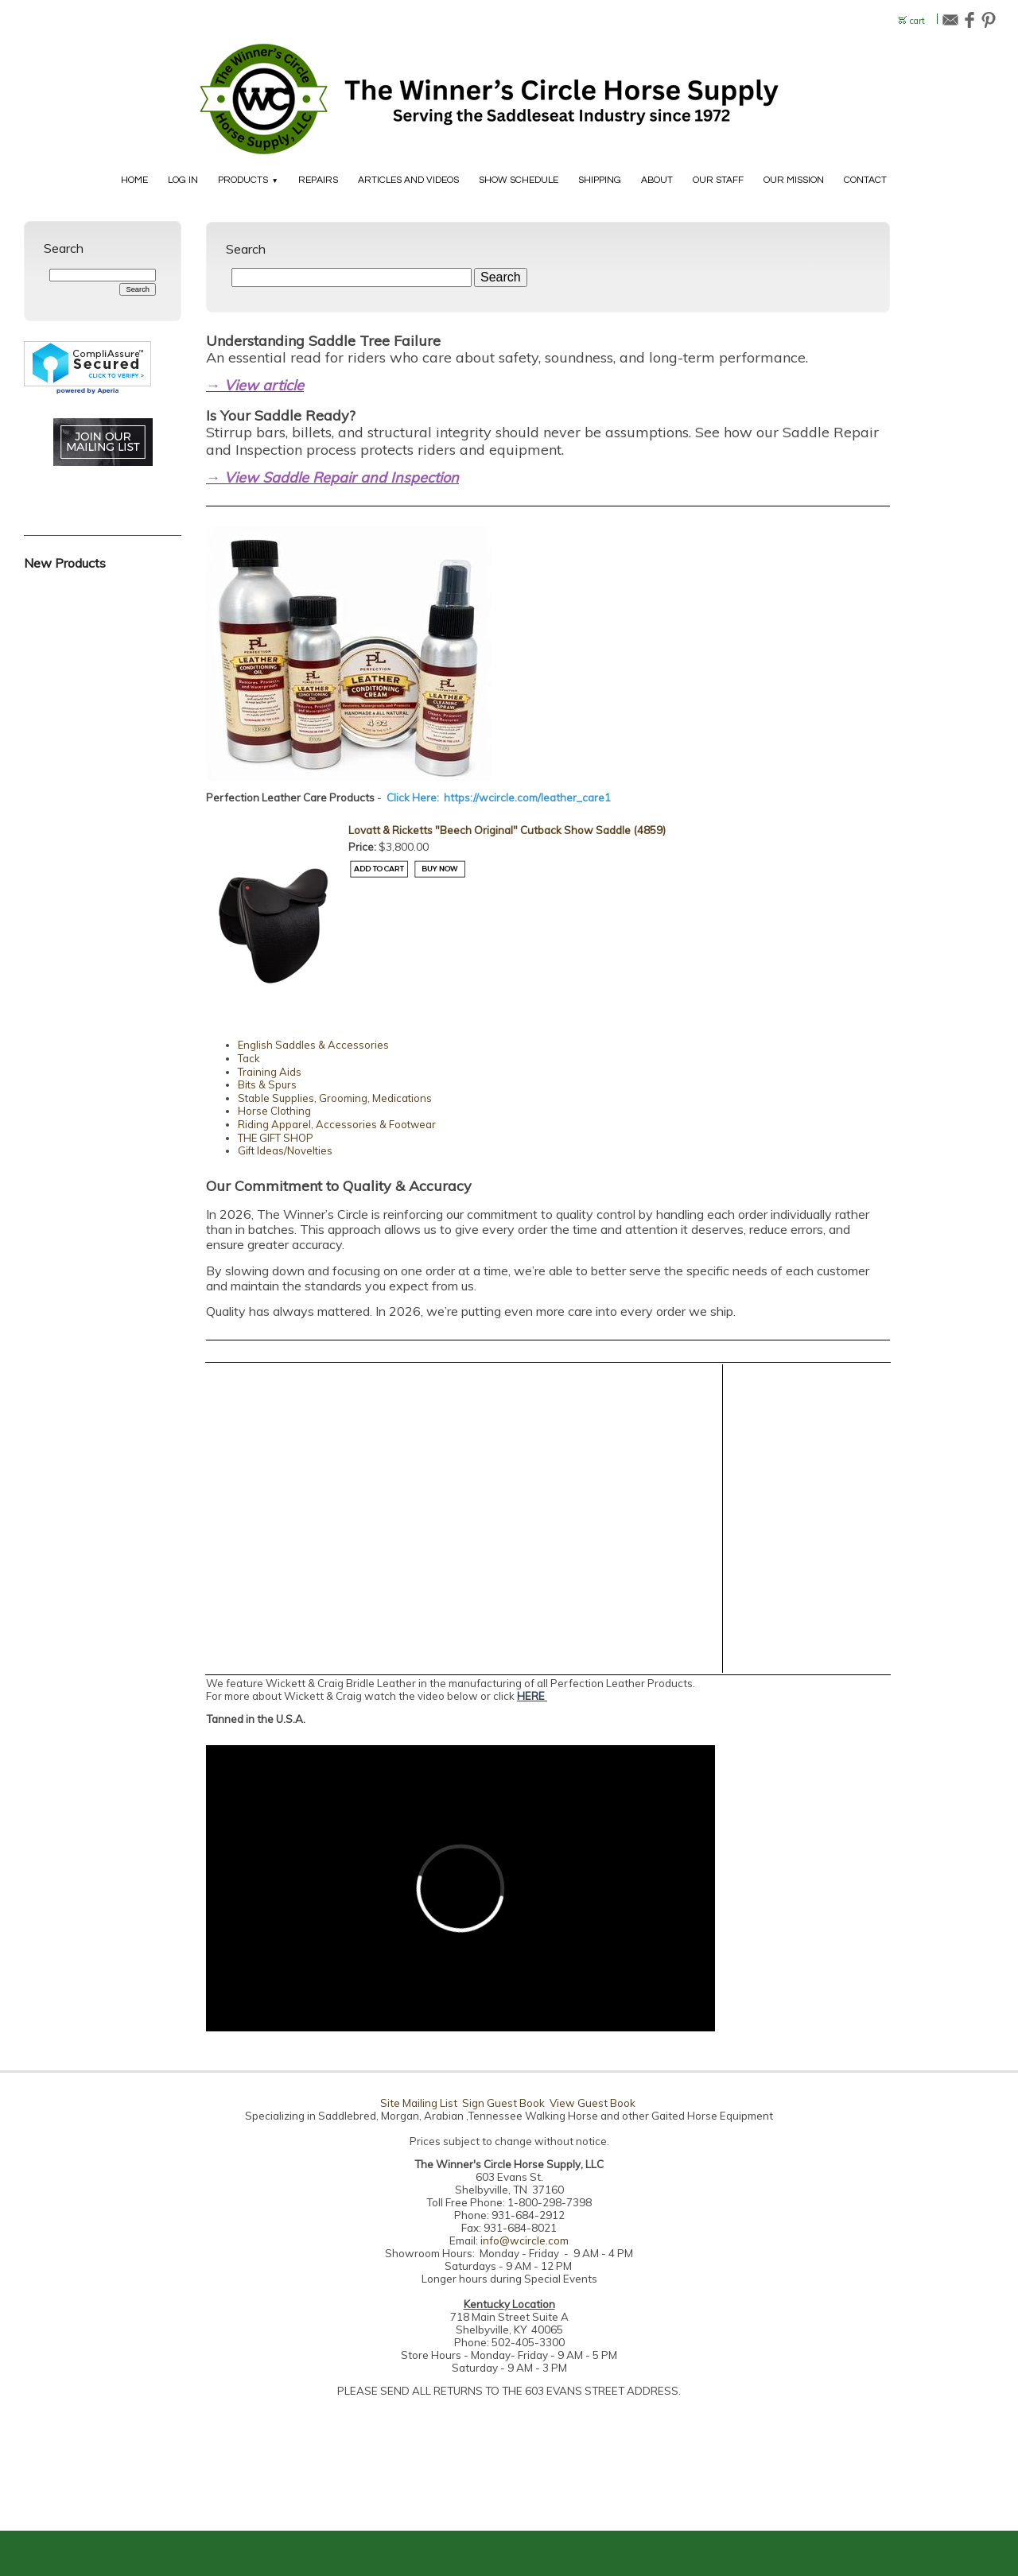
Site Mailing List (418, 2103)
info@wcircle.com (524, 2240)
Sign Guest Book (503, 2103)
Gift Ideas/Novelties (285, 1150)
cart (917, 21)
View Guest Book (592, 2103)
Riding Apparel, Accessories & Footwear (337, 1124)
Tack (249, 1058)
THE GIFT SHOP (275, 1137)
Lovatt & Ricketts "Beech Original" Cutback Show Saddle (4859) (507, 830)
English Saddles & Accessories (313, 1044)
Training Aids (269, 1071)
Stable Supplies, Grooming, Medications (335, 1098)
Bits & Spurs (267, 1084)
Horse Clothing (274, 1110)
